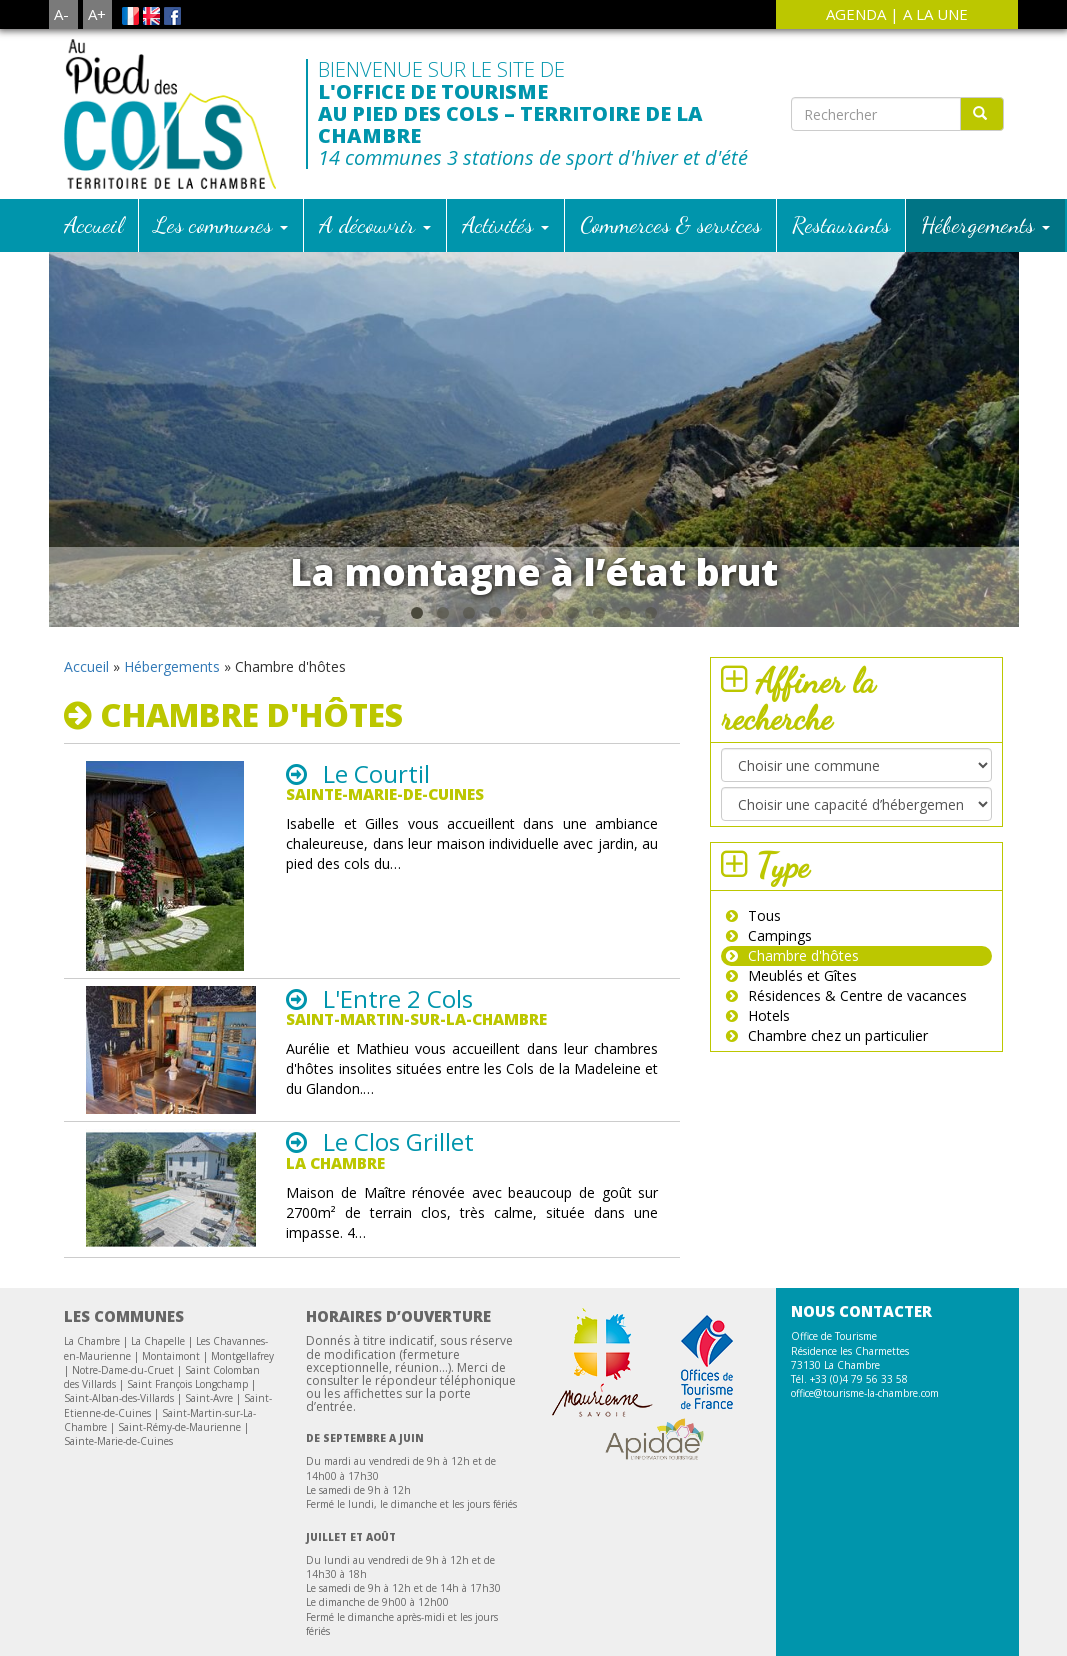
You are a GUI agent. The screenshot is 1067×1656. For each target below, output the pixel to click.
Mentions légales (578, 1623)
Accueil (93, 89)
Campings (780, 800)
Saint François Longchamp (187, 1249)
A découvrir (375, 89)
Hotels (769, 880)
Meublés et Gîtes (802, 840)
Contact (481, 1623)
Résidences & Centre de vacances (857, 860)
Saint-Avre (209, 1263)
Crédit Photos (692, 1623)
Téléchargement (388, 1623)
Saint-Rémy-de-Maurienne (179, 1292)
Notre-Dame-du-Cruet (123, 1235)
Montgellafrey (242, 1221)
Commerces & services (670, 89)
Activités (505, 89)
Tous (764, 780)
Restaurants (841, 89)
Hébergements (985, 89)
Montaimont (171, 1221)
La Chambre (92, 1206)
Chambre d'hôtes (803, 820)
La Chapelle (158, 1206)
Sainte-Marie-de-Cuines (118, 1306)
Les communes (221, 89)
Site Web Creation (499, 1639)
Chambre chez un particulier (838, 900)
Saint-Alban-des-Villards (119, 1263)
